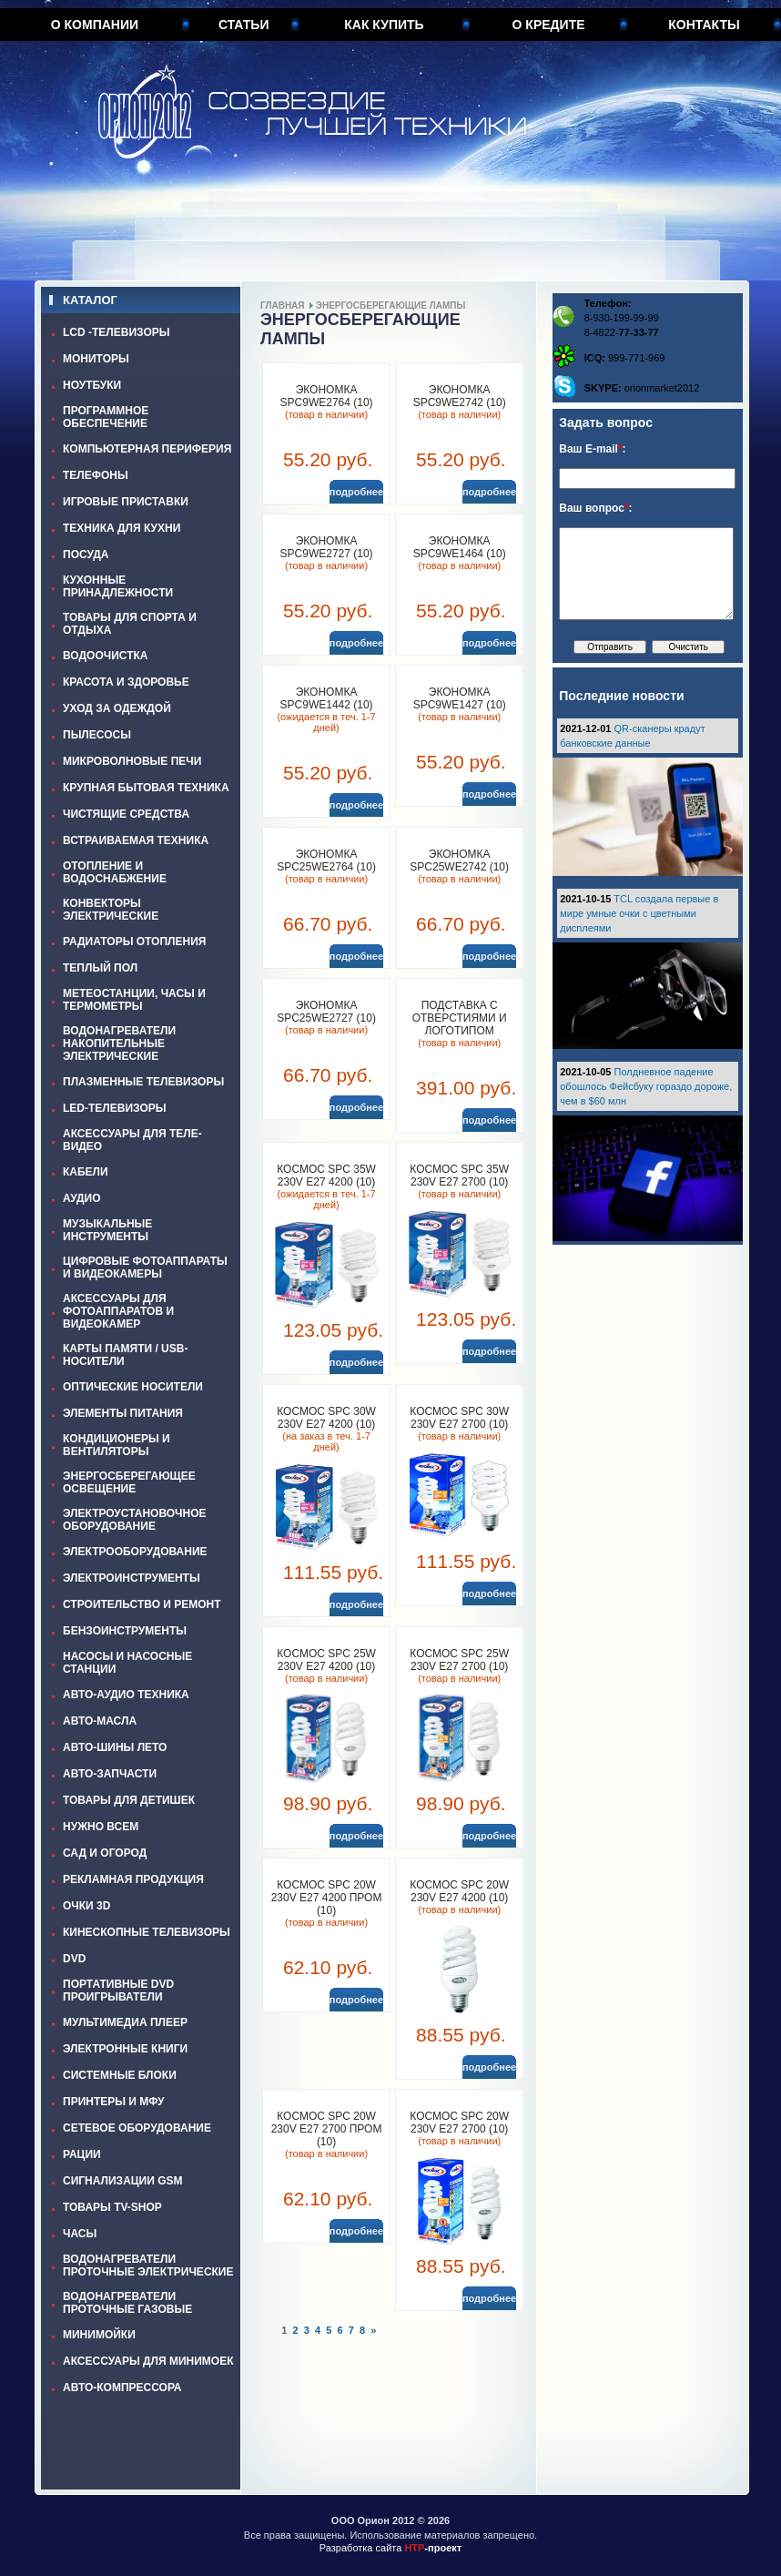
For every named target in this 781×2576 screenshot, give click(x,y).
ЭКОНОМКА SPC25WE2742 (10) (459, 860)
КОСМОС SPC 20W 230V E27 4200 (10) (459, 1891)
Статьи (243, 24)
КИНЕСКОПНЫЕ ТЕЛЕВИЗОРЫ (146, 1932)
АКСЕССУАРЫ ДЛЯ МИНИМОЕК (148, 2361)
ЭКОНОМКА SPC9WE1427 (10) (459, 698)
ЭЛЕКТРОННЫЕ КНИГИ (125, 2048)
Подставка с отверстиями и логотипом (459, 1018)
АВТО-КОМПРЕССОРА (122, 2387)
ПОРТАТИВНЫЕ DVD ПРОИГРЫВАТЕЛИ (118, 1990)
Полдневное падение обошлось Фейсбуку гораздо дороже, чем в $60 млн (646, 1086)
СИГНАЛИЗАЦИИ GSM (122, 2180)
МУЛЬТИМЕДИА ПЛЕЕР (125, 2022)
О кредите (548, 24)
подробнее (356, 491)
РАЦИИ (82, 2154)
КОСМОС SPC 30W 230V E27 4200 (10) (326, 1418)
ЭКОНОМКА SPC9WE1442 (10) (326, 698)
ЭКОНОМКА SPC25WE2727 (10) (326, 1011)
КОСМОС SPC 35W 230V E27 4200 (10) (326, 1175)
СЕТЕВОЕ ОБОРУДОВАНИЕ (137, 2128)
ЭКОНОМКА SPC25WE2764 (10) (326, 860)
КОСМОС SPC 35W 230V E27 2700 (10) (459, 1175)
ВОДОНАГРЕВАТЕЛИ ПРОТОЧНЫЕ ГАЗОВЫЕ (127, 2303)
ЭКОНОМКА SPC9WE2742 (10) (459, 396)
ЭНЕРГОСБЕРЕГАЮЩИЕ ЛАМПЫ (390, 305)
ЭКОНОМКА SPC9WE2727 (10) (326, 547)
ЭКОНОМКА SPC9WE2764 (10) (326, 396)
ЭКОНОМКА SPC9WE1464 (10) (459, 547)
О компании (94, 24)
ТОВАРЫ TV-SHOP (112, 2207)
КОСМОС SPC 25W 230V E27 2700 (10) (459, 1660)
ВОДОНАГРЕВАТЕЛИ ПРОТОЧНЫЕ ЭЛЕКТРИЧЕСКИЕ (148, 2265)
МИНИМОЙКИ (99, 2334)
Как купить (383, 24)
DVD (74, 1958)
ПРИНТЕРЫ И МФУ (114, 2101)
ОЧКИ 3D (86, 1905)
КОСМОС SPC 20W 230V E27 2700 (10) (459, 2122)
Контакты (703, 24)
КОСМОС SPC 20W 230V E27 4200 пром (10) (326, 1898)
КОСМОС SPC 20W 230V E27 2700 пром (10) (326, 2129)
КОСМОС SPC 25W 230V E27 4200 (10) (326, 1660)
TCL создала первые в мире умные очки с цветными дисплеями (639, 913)
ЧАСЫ (79, 2233)
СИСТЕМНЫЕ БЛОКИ (120, 2075)
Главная (282, 305)
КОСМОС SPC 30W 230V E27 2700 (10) (459, 1418)
